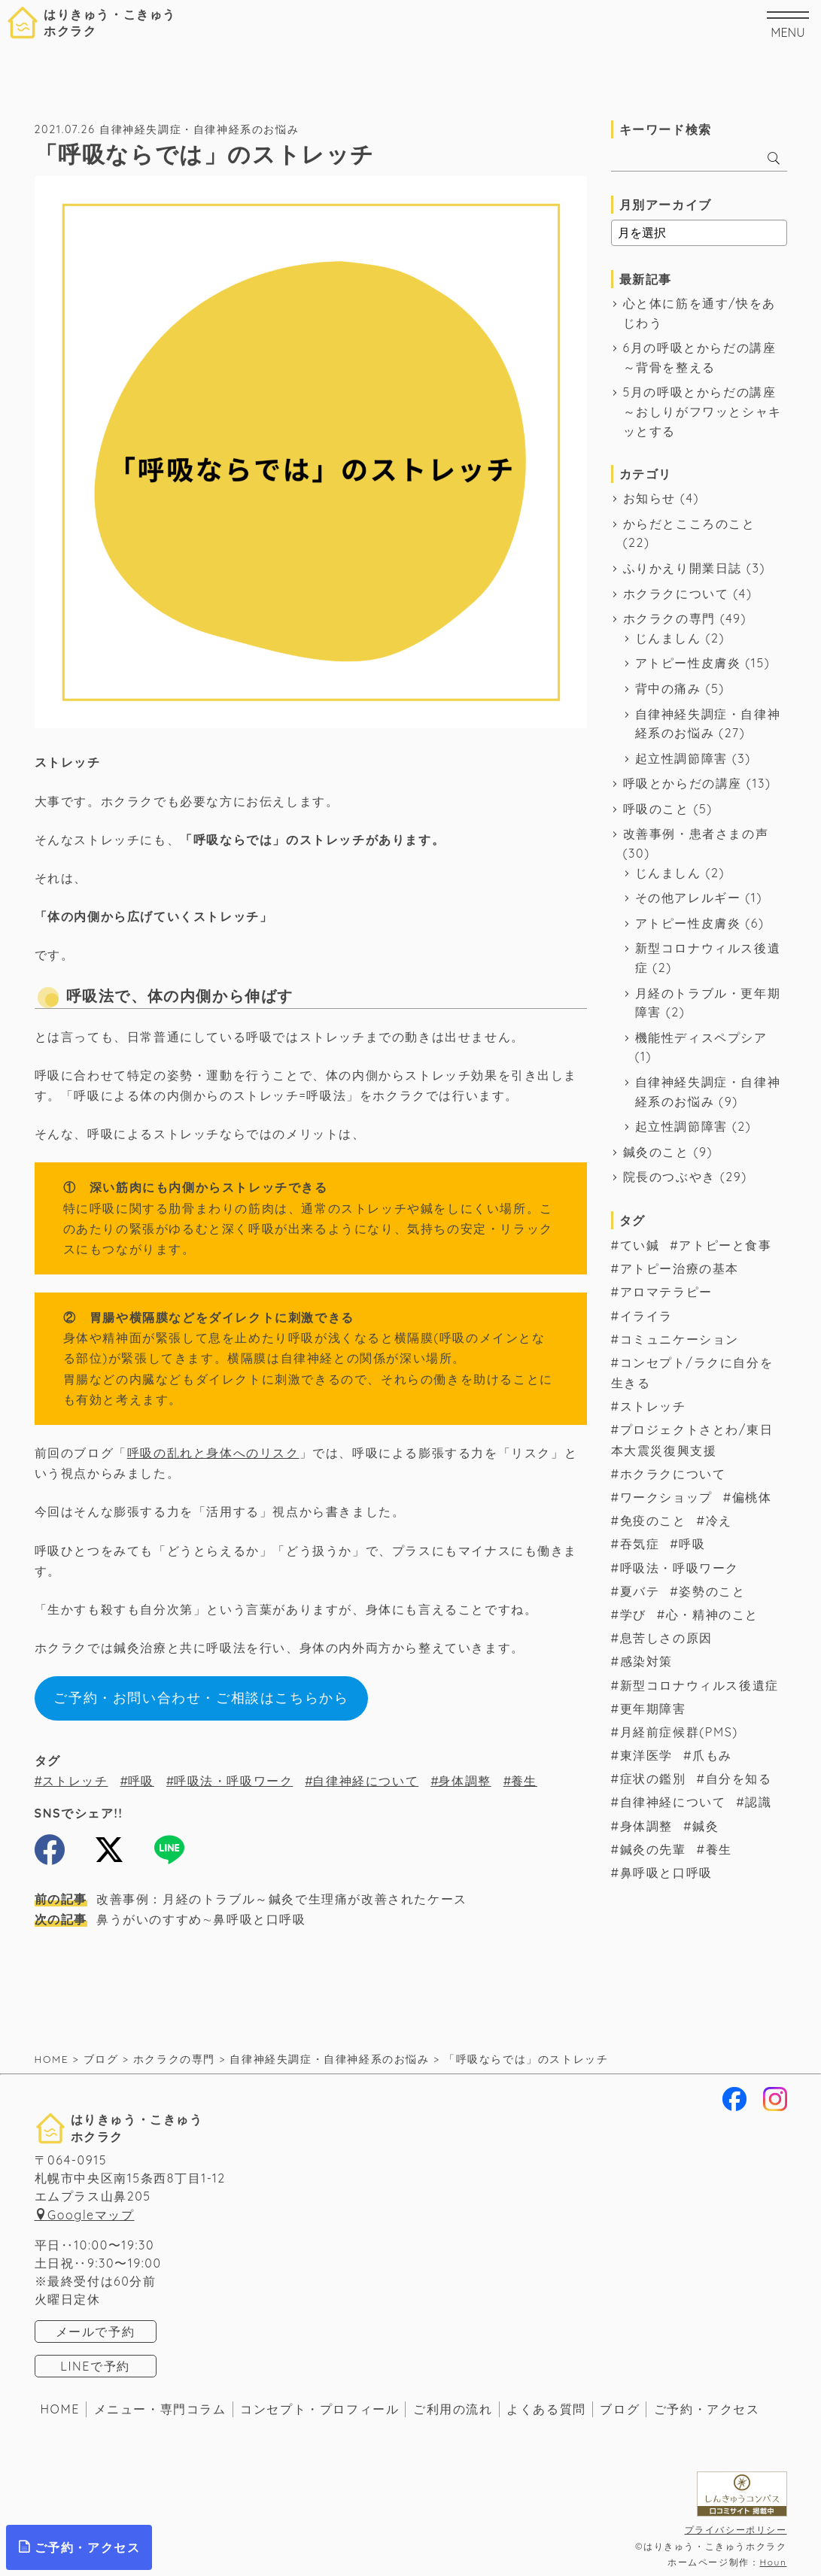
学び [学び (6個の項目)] (633, 1614)
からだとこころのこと (689, 523)
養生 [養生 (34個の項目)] (719, 1849)
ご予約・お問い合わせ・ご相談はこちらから (200, 1697)
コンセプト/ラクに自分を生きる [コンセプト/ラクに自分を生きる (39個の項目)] (692, 1372)
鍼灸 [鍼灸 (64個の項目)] (705, 1825)
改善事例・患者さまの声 (696, 833)
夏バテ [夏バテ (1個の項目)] (640, 1591)
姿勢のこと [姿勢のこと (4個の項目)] (712, 1591)
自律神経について (365, 1780)
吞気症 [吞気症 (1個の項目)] (640, 1543)
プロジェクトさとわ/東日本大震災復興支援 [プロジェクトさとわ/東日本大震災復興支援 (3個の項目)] (692, 1439)
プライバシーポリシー (736, 2529)
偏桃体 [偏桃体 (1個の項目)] (752, 1497)
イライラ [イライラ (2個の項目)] (646, 1315)
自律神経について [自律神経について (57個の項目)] (673, 1801)
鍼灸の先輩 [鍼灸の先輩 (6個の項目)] (653, 1849)
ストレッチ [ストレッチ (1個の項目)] (653, 1406)
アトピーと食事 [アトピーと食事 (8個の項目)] (725, 1245)
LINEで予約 (94, 2366)
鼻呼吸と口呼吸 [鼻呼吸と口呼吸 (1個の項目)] (666, 1872)
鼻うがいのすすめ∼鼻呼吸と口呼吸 (170, 1919)
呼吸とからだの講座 (682, 783)
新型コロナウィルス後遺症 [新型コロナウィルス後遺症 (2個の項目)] (699, 1685)
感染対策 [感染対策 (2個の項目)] (646, 1661)
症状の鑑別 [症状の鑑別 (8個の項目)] (653, 1778)
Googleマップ (90, 2214)
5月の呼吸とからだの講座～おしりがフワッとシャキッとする (702, 411)
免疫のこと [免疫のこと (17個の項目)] (653, 1520)
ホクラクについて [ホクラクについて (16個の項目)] (673, 1473)
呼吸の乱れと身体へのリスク (213, 1452)
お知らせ (649, 498)
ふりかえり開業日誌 (682, 568)
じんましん (668, 638)
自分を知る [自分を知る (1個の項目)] (739, 1778)
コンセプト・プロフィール (319, 2409)
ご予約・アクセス (707, 2409)
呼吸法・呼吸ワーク (233, 1780)
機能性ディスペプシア (701, 1037)
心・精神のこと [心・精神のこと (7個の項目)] (712, 1614)
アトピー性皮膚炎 (688, 662)
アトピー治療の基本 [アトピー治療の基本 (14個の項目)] (679, 1268)
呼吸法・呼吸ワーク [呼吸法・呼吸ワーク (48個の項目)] (679, 1567)
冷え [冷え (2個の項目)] (719, 1520)
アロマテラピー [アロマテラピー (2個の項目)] (666, 1291)
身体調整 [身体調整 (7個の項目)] (646, 1825)
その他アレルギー (688, 897)
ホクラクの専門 (669, 618)
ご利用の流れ (453, 2409)
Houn (772, 2562)
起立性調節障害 (681, 758)
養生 (524, 1780)
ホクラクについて (676, 593)
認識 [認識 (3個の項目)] (758, 1801)
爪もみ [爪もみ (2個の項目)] (712, 1755)
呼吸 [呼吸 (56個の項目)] (692, 1543)
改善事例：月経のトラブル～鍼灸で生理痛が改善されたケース (251, 1898)
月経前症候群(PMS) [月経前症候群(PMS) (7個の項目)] (679, 1731)
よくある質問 (546, 2409)
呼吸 (141, 1780)
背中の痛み (668, 688)
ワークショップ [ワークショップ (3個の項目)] (666, 1497)
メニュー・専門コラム (160, 2409)
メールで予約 (95, 2331)
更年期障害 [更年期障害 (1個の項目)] (653, 1708)
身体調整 (464, 1780)
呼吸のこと (656, 808)
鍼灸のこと (656, 1151)
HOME (61, 2409)
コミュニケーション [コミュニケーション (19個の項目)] (679, 1339)
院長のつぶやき (669, 1176)
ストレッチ (75, 1780)
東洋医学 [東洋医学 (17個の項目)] (646, 1755)
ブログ (620, 2409)
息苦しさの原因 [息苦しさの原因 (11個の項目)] (666, 1637)
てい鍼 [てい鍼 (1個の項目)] (640, 1245)
